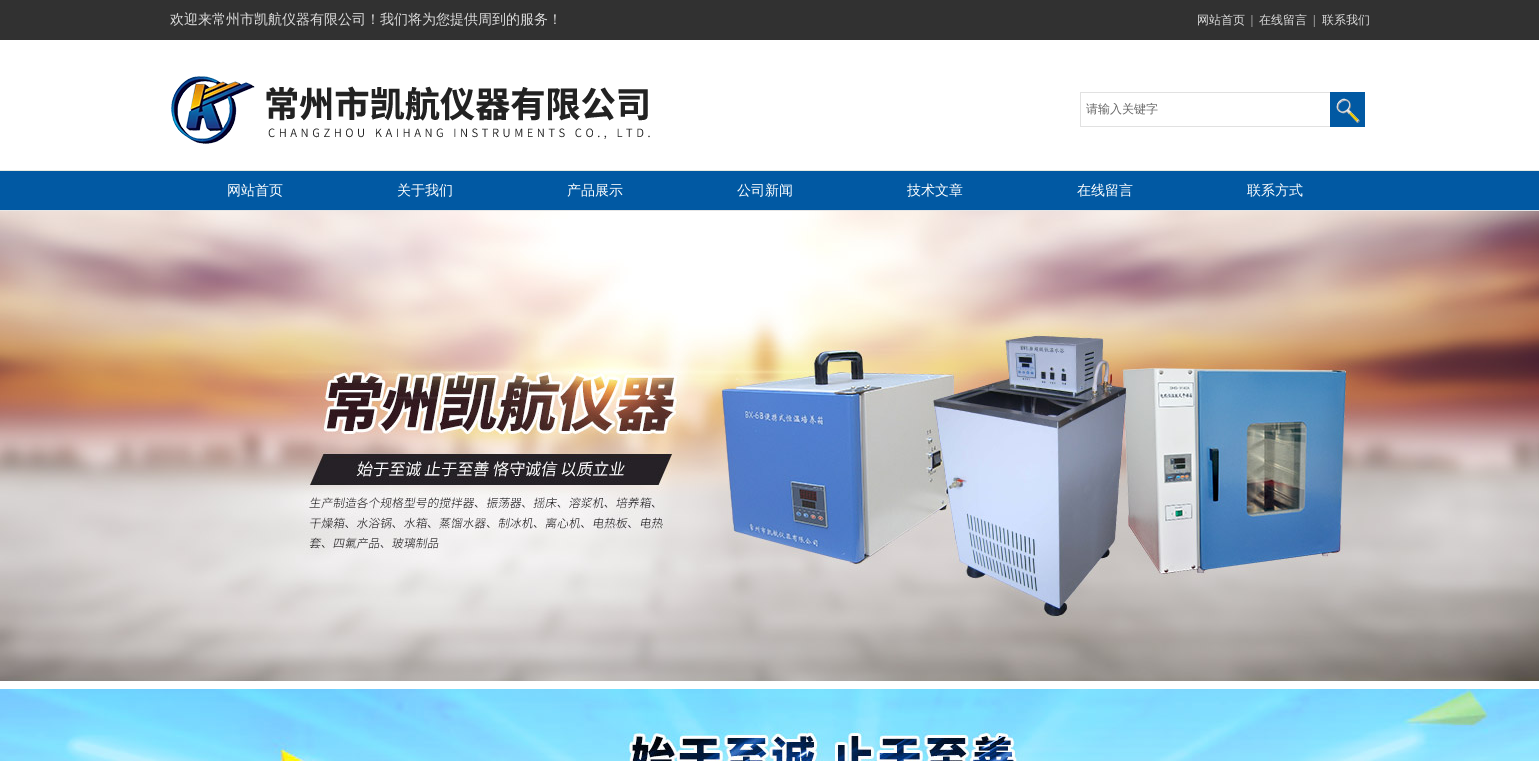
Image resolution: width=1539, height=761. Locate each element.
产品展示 (595, 190)
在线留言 (1283, 20)
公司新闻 (765, 190)
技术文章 (935, 190)
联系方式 (1275, 190)
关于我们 (425, 190)
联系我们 (1346, 20)
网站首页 (1221, 20)
